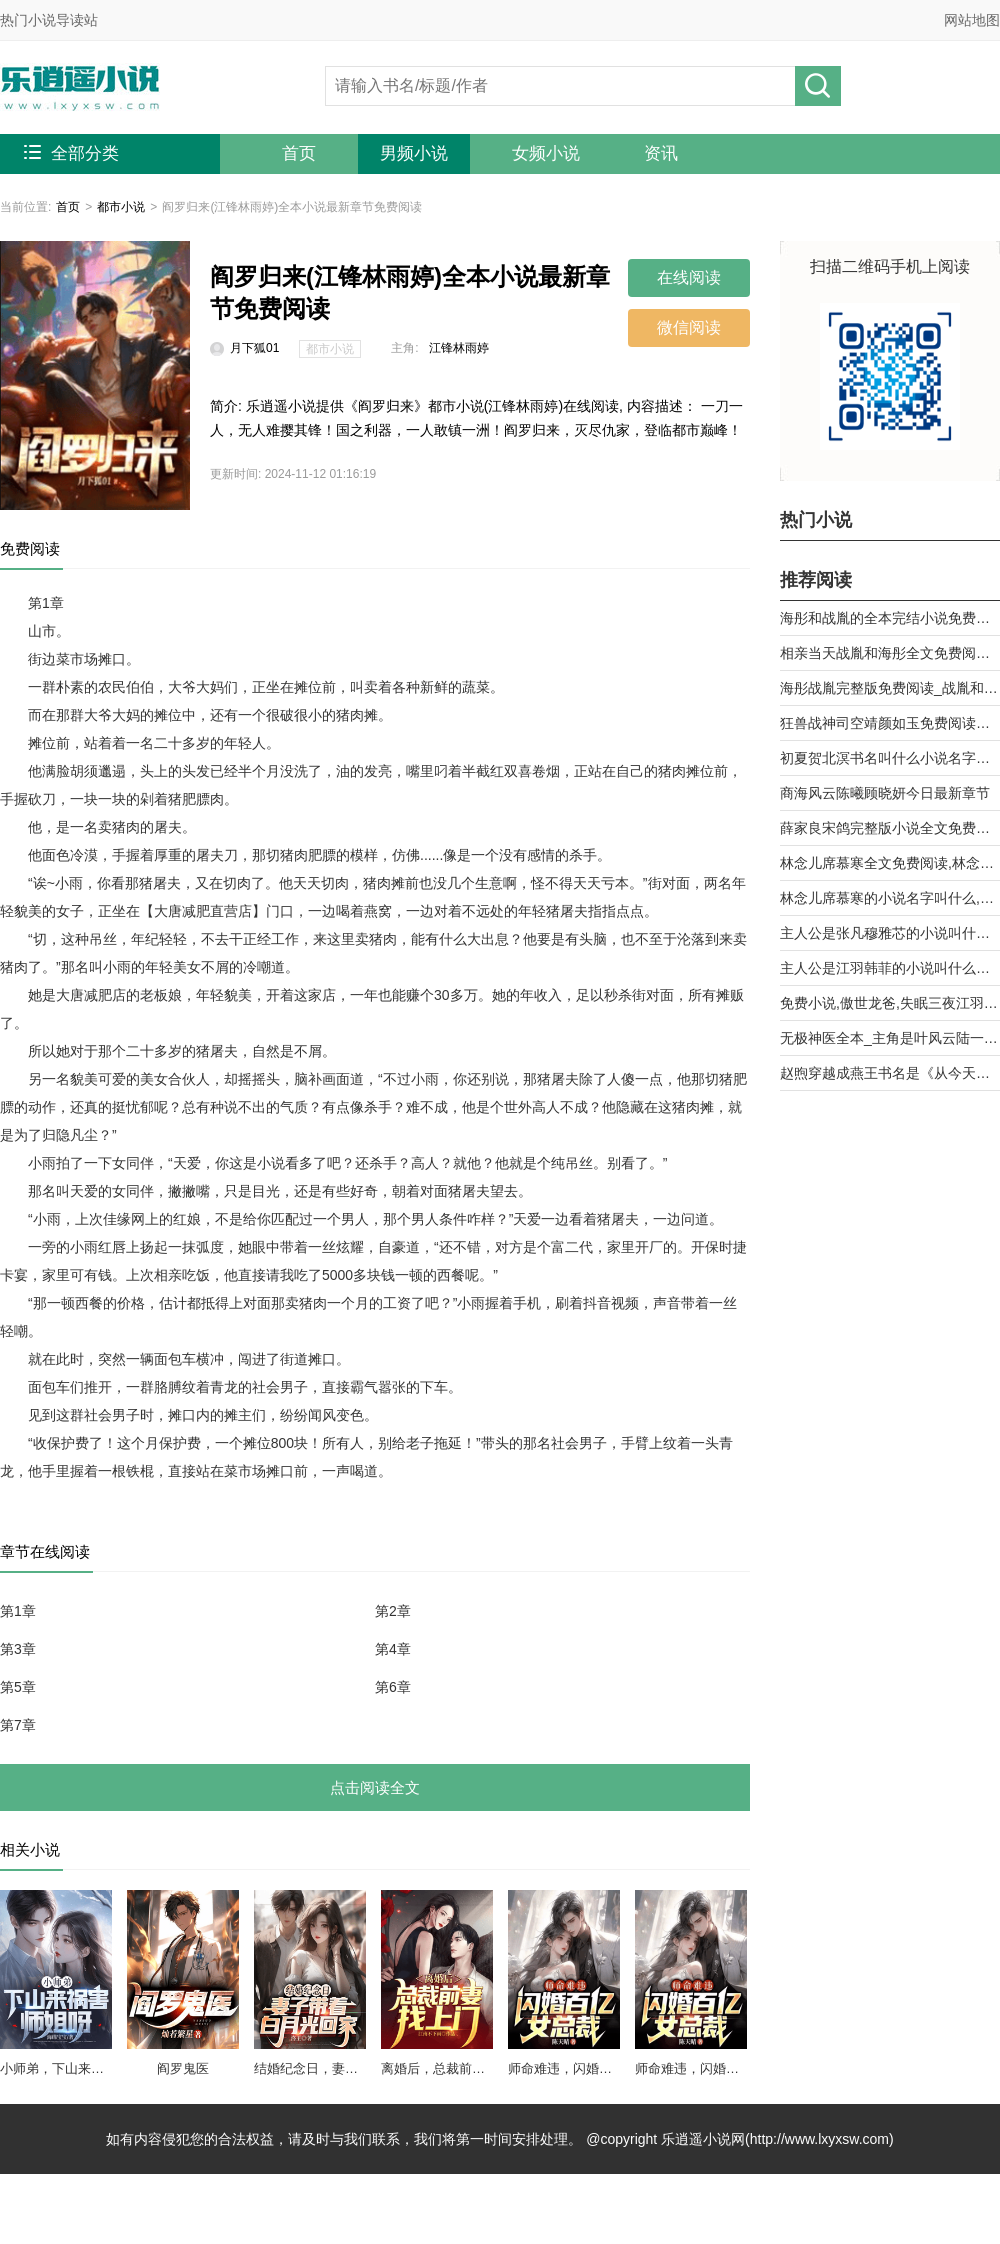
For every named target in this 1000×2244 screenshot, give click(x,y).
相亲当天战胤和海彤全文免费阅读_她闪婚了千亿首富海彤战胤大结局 (890, 653)
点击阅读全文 (375, 1787)
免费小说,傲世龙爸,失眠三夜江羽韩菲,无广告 (890, 1003)
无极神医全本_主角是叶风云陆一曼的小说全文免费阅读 (890, 1038)
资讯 (661, 153)
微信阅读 (689, 327)
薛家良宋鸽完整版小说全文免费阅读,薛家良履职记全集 (890, 828)
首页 (299, 153)
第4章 (393, 1649)
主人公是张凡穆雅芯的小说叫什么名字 (890, 933)
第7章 (18, 1725)
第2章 (393, 1611)
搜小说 (818, 86)
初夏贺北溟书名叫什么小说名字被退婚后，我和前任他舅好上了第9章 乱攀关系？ (890, 758)
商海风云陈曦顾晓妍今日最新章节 (885, 793)
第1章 (18, 1611)
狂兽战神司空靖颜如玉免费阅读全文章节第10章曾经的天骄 (890, 723)
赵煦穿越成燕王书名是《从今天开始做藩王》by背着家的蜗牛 (890, 1073)
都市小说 (121, 207)
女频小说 (546, 153)
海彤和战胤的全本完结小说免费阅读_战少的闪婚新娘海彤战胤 (890, 618)
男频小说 (414, 153)
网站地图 (972, 20)
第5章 (18, 1687)
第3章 (18, 1649)
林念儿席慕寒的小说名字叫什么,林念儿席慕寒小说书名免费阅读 (890, 898)
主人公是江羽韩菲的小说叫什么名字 (890, 968)
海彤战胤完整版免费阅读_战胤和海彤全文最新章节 (890, 688)
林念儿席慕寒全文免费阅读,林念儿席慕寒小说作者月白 (890, 863)
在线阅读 (689, 277)
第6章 (393, 1687)
